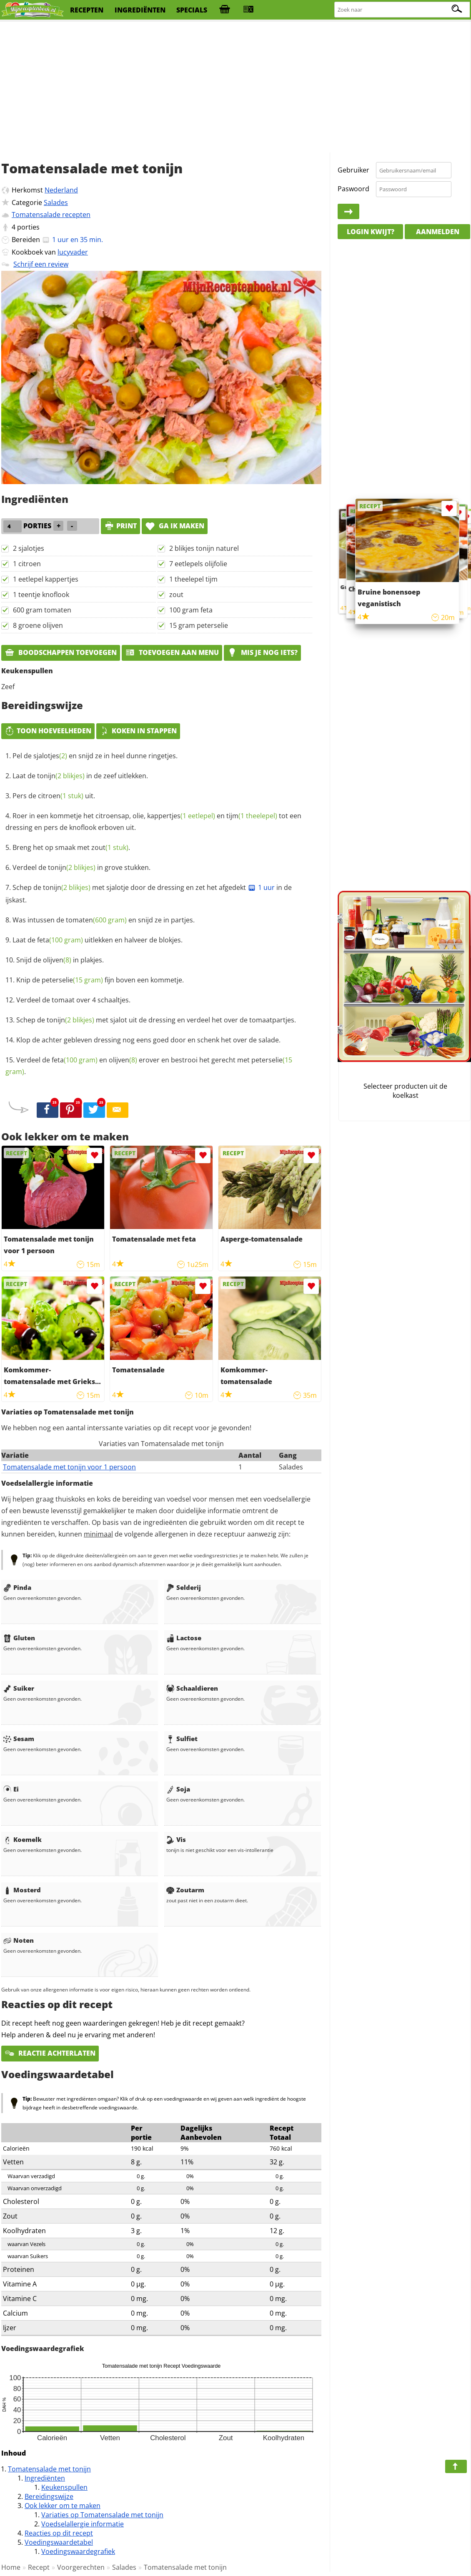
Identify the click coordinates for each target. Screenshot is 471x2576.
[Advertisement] (235, 87)
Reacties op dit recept (59, 2533)
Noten (18, 1940)
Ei (11, 1789)
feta (60, 939)
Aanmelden (437, 231)
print (120, 525)
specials (191, 10)
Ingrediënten (45, 2478)
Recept (39, 2567)
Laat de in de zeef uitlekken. (80, 775)
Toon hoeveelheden (48, 730)
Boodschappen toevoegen (61, 652)
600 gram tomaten (42, 610)
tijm (251, 815)
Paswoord (353, 188)
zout (176, 594)
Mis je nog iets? (262, 652)
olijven (57, 959)
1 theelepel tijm (193, 579)
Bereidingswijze (49, 2496)
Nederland (61, 190)
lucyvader (73, 252)
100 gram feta (191, 610)
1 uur (261, 887)
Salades (56, 202)
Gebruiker (353, 170)
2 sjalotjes (28, 548)
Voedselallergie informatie (82, 2524)
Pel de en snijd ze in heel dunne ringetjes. (95, 755)
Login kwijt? (370, 231)
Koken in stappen (138, 730)
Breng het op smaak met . (71, 847)
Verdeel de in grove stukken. (81, 867)
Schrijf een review (40, 264)
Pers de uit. (54, 795)
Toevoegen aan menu (172, 652)
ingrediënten (140, 10)
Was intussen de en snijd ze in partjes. (104, 919)
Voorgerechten (81, 2567)
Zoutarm (185, 1890)
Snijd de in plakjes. (60, 959)
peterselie (72, 979)
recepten (86, 10)
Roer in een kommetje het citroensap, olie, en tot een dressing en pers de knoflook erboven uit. (153, 821)
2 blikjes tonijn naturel (204, 548)
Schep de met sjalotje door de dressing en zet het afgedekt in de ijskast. (148, 893)
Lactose (183, 1638)
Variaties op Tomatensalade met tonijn (102, 2514)
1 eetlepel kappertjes (45, 579)
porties (28, 227)
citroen (60, 795)
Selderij (183, 1587)
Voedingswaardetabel (59, 2542)
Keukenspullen (64, 2487)
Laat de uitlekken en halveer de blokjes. (98, 939)
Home (10, 2567)
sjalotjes (50, 755)
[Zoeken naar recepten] (402, 10)
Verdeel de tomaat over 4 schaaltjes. (73, 999)
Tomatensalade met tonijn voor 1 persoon (69, 1467)
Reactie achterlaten (50, 2053)
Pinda (17, 1587)
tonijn (61, 775)
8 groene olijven (38, 625)
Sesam (18, 1738)
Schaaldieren (192, 1688)
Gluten (19, 1638)
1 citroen (27, 563)
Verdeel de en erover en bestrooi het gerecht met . (148, 1065)
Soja (178, 1789)
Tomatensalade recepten (51, 214)
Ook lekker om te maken (62, 2505)
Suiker (18, 1688)
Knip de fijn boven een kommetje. (100, 979)
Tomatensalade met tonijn (49, 2469)
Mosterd (22, 1890)
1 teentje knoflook (41, 594)
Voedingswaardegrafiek (78, 2551)
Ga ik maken (174, 525)
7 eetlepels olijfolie (198, 563)
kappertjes (181, 815)
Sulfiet (182, 1738)
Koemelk (22, 1839)
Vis (176, 1839)
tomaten (96, 919)
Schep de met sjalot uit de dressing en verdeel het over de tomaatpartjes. (156, 1019)
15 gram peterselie (198, 625)
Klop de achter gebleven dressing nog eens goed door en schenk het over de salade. (148, 1039)
